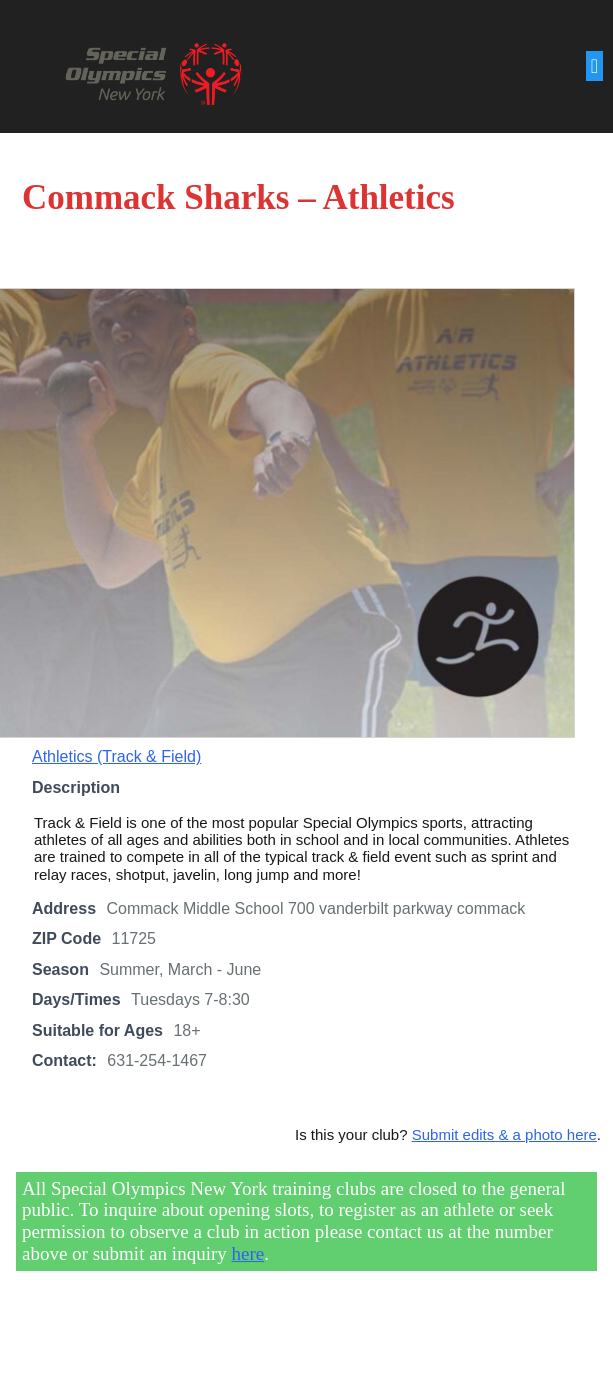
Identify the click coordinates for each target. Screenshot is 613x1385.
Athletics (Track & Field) (116, 758)
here (248, 1255)
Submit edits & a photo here (504, 1136)
